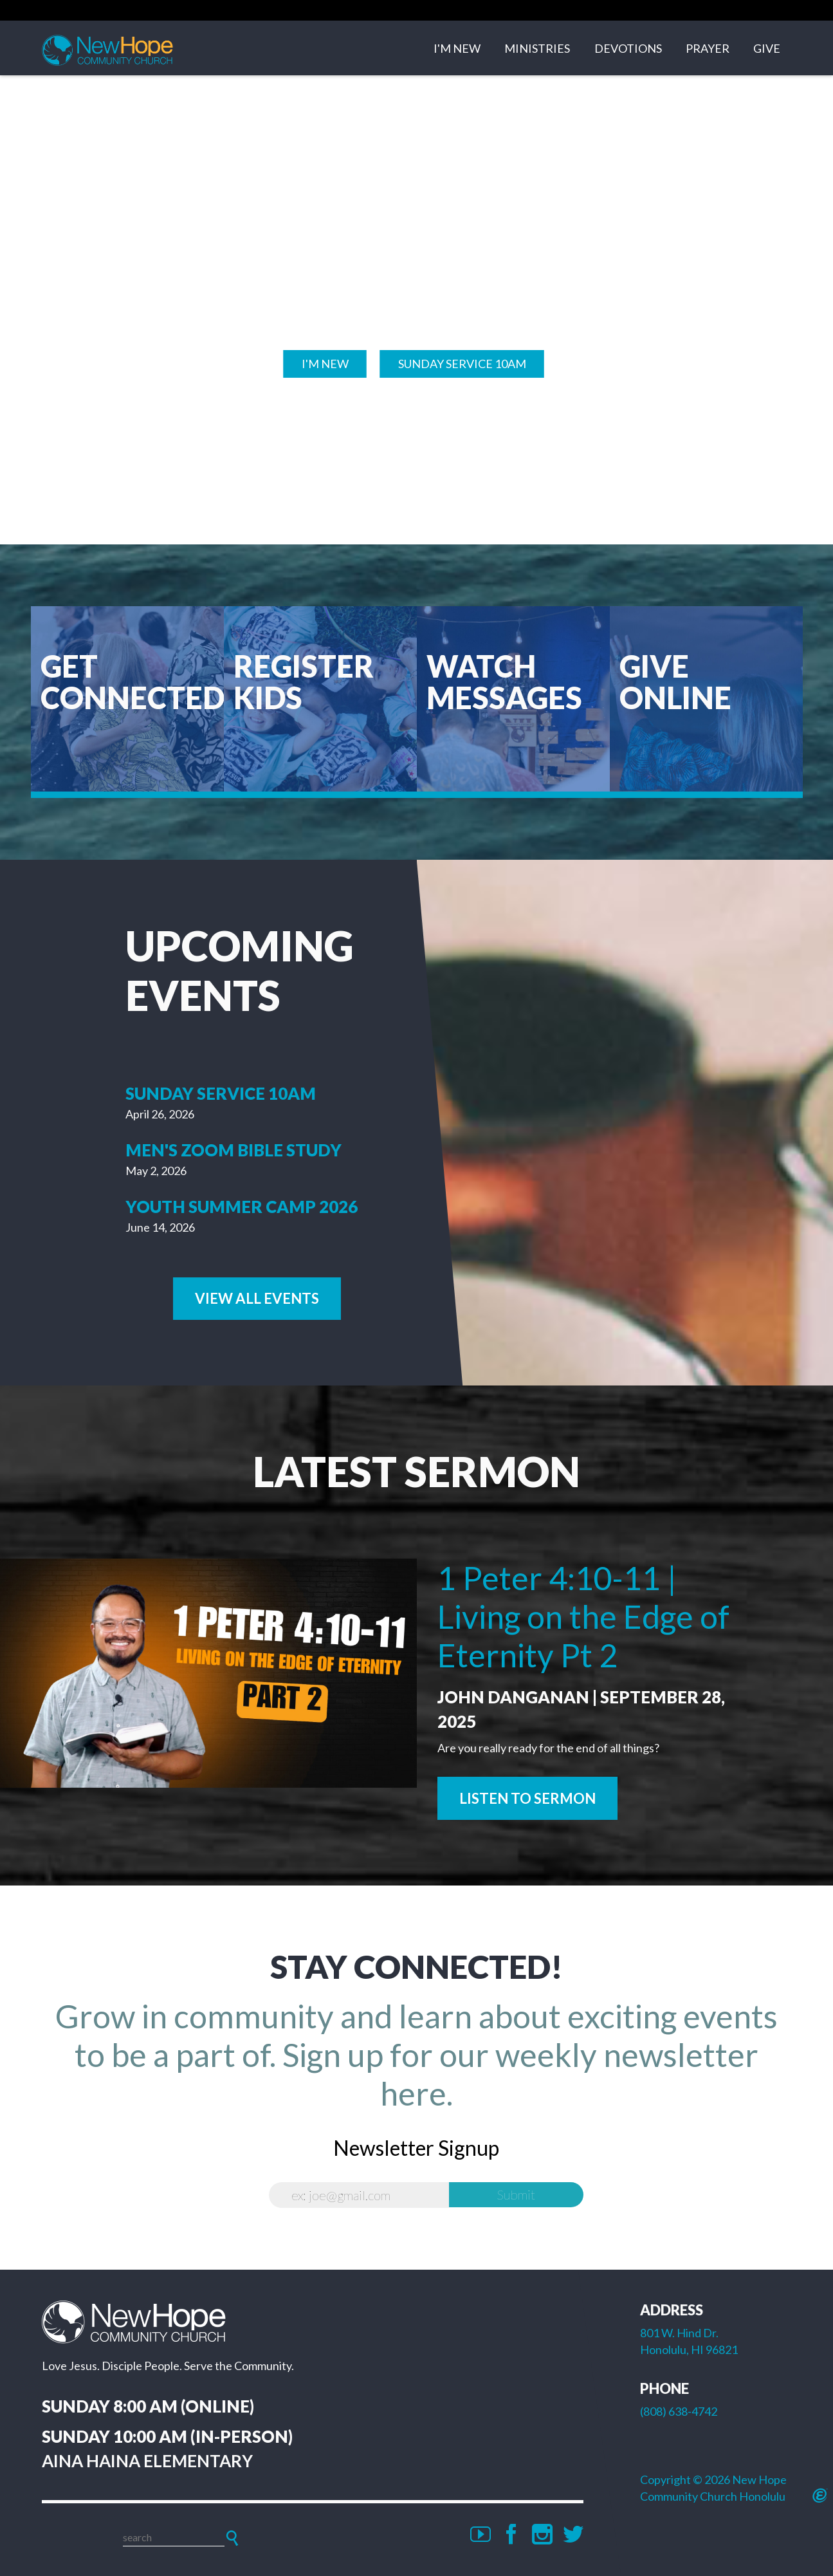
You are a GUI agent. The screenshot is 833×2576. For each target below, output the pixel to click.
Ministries (537, 49)
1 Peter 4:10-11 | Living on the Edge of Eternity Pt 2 (583, 1615)
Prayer (707, 49)
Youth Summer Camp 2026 (241, 1205)
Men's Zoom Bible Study (233, 1148)
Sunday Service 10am (220, 1092)
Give (766, 49)
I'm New (457, 49)
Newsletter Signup (416, 2146)
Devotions (628, 49)
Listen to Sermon (527, 1797)
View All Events (257, 1297)
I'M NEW (325, 362)
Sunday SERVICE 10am (462, 362)
